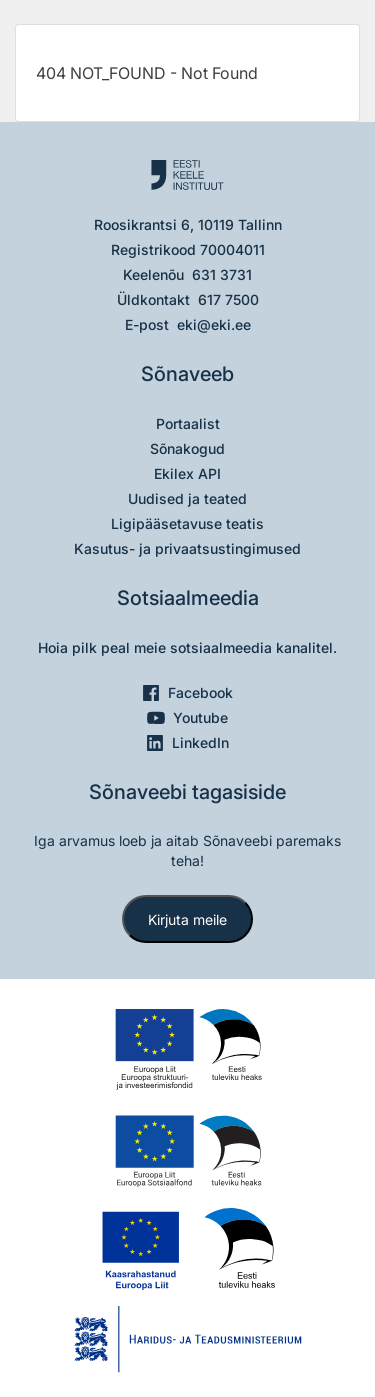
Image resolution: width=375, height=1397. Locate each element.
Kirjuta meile (187, 919)
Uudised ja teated (187, 498)
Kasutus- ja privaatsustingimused (187, 548)
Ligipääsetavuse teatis (187, 523)
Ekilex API (187, 473)
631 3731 (222, 274)
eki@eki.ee (214, 324)
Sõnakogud (187, 448)
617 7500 (228, 299)
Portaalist (188, 423)
